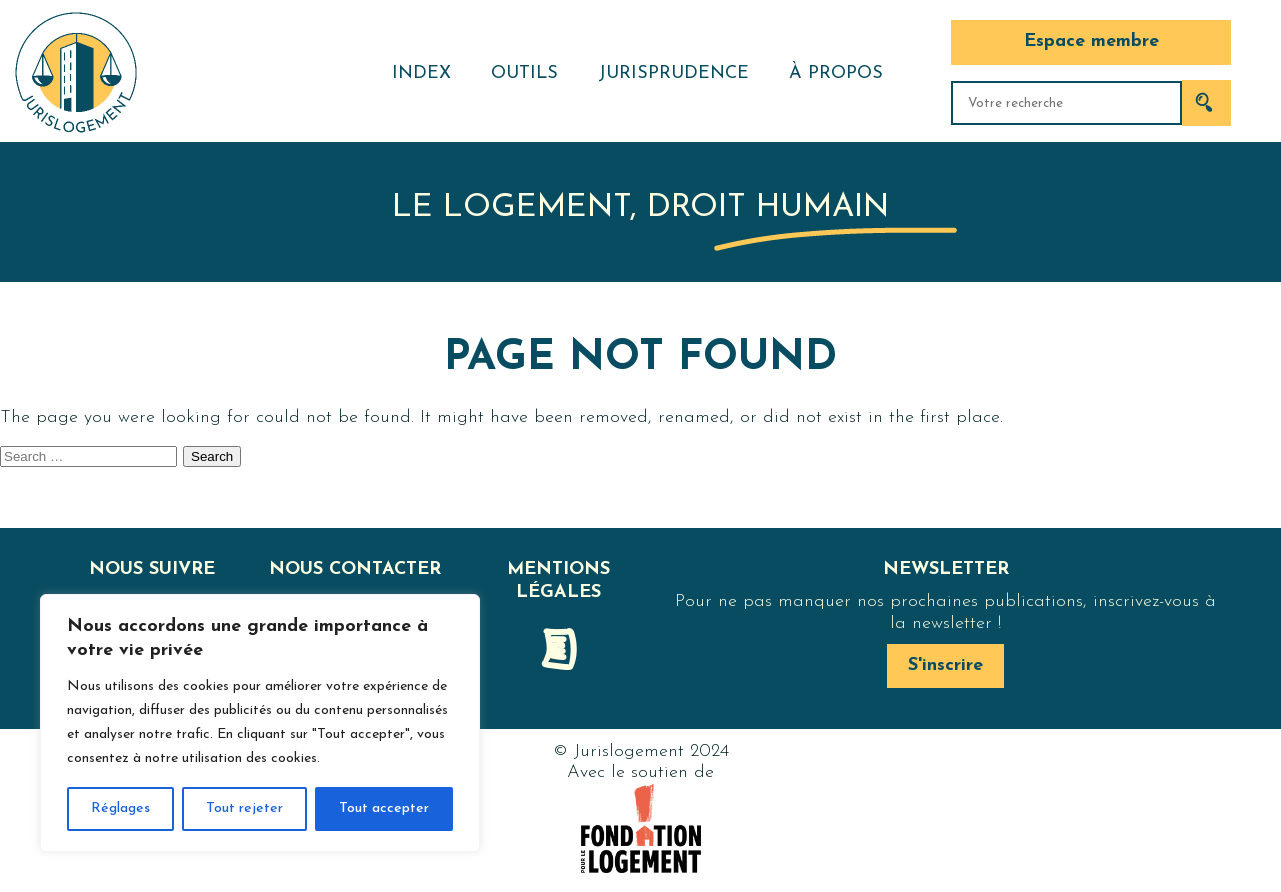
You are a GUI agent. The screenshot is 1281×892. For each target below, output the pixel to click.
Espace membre (1091, 41)
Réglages (120, 808)
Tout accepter (384, 808)
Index (421, 73)
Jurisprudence (673, 73)
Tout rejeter (244, 808)
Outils (524, 73)
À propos (836, 73)
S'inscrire (945, 665)
